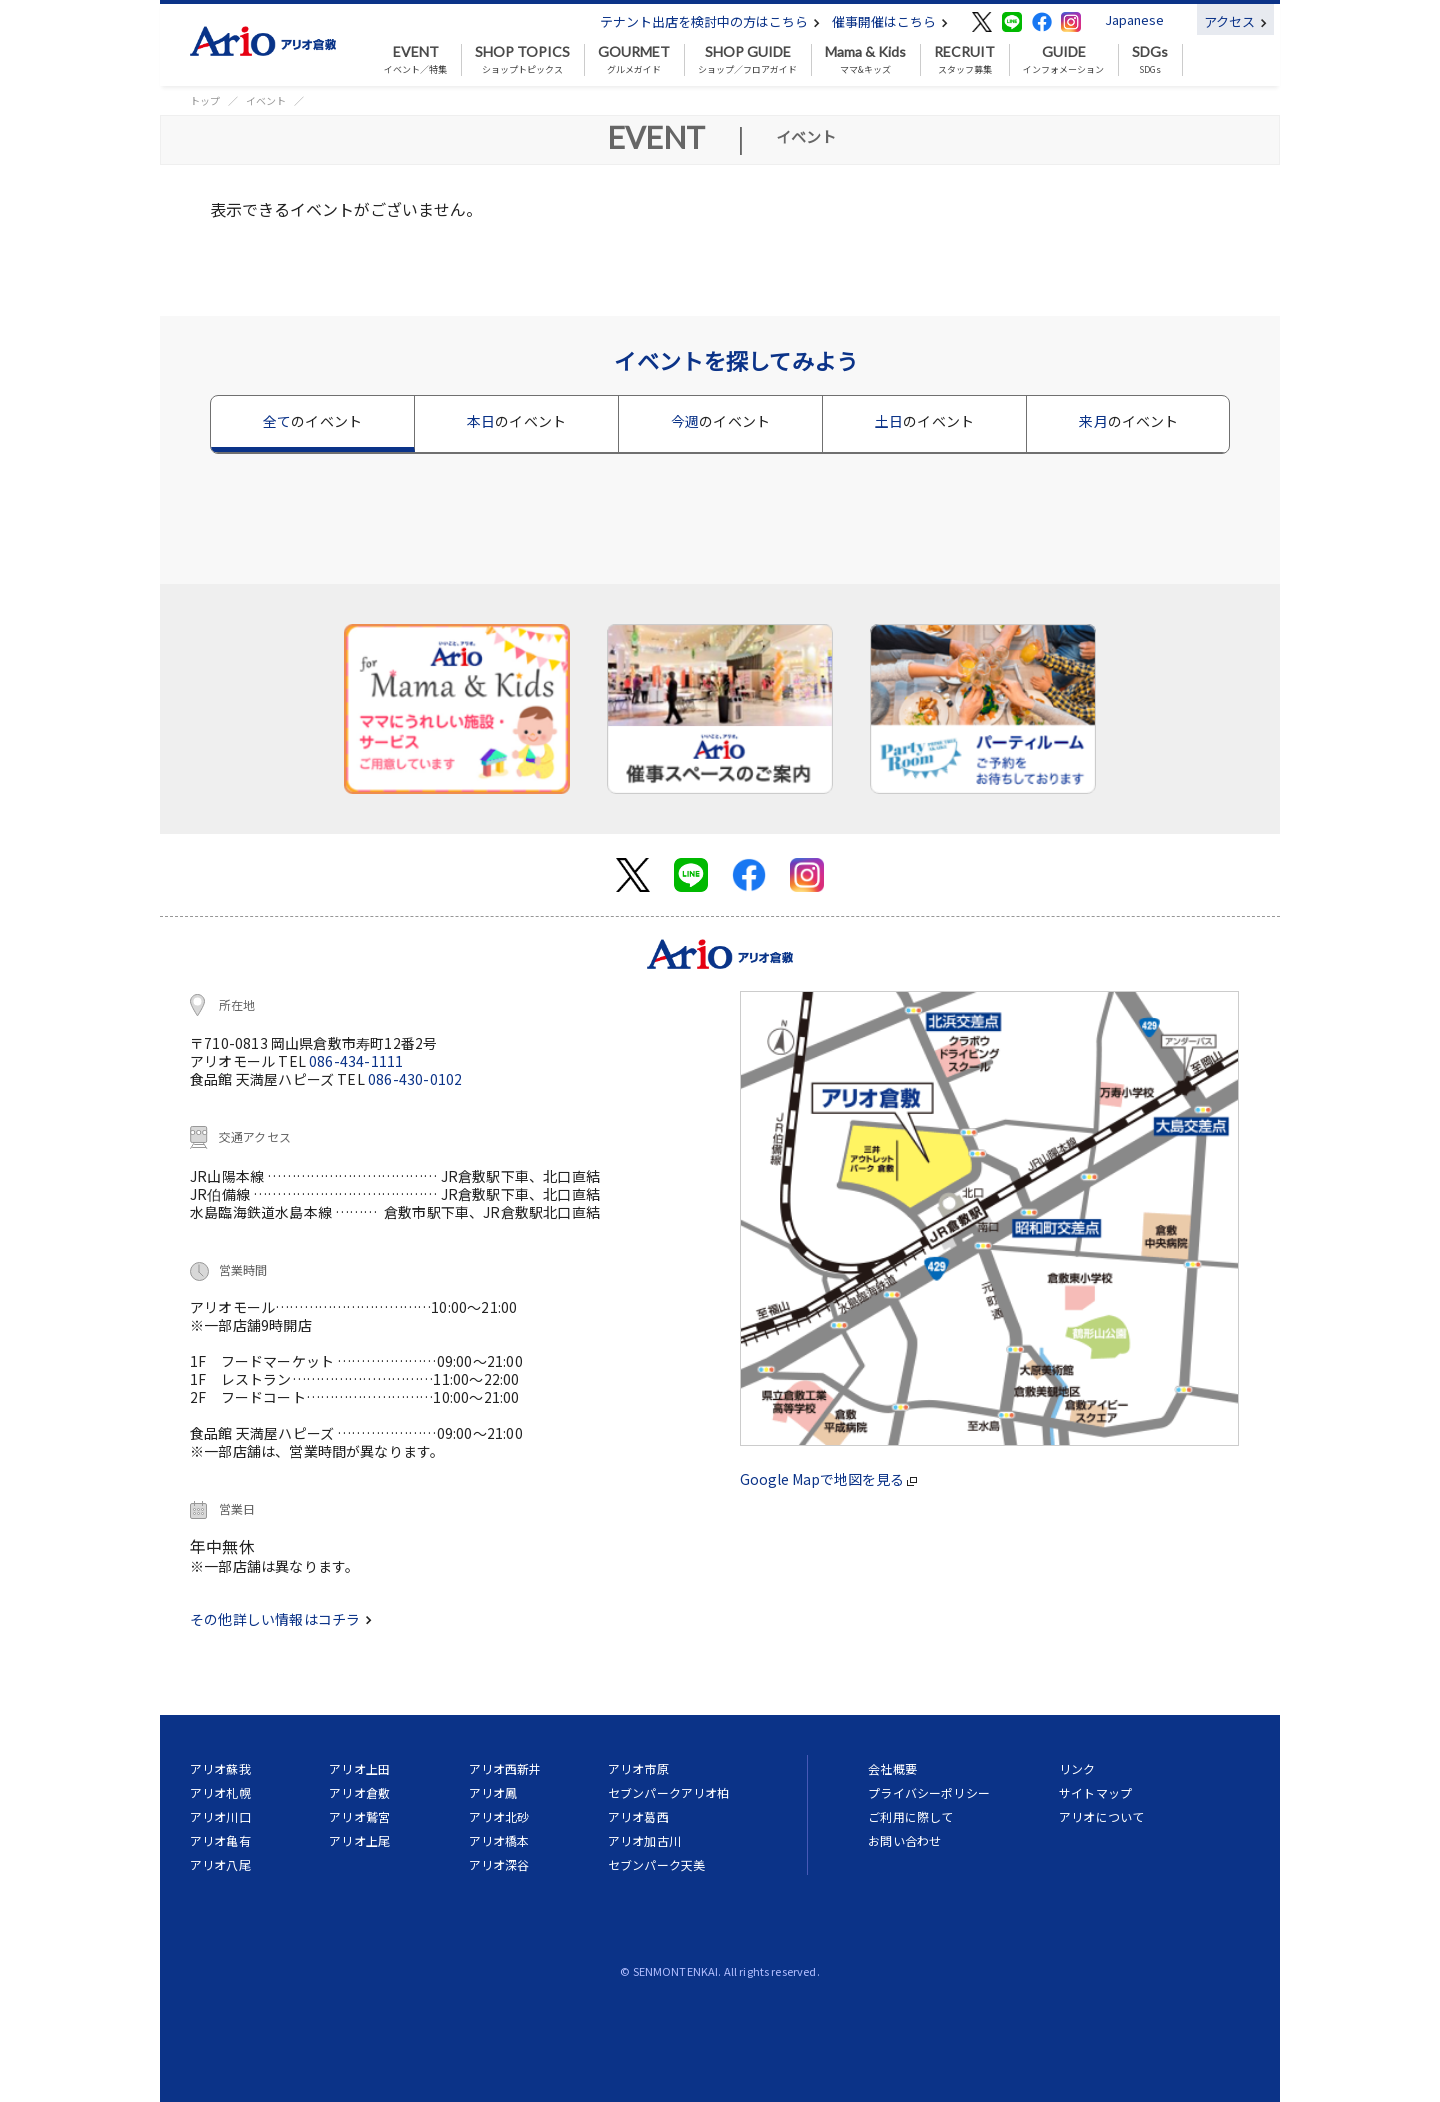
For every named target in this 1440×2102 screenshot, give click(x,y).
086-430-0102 (415, 1079)
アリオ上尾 (359, 1840)
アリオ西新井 (505, 1768)
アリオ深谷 (499, 1864)
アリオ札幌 (220, 1792)
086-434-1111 (356, 1061)
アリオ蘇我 (220, 1768)
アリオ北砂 (499, 1816)
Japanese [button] (1134, 19)
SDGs (1150, 60)
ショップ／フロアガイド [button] (747, 60)
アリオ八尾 (220, 1864)
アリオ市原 (638, 1768)
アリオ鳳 (493, 1792)
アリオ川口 (220, 1816)
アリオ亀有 (220, 1840)
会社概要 (892, 1768)
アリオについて (1101, 1816)
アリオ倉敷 (359, 1792)
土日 (924, 421)
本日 (516, 421)
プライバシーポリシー (929, 1792)
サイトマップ (1095, 1792)
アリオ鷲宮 (359, 1816)
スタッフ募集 (964, 60)
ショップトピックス (522, 60)
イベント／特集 (415, 60)
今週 (720, 421)
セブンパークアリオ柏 (669, 1792)
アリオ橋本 (499, 1840)
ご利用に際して (910, 1816)
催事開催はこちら (890, 21)
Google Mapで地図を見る (828, 1479)
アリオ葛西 (638, 1816)
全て (312, 421)
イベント (266, 100)
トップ (205, 100)
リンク (1077, 1768)
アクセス (1235, 21)
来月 (1128, 421)
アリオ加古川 (644, 1840)
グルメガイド (634, 60)
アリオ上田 (359, 1768)
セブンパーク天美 (656, 1864)
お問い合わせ (904, 1840)
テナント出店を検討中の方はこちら (710, 21)
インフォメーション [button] (1063, 60)
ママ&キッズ (865, 60)
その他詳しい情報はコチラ (281, 1619)
